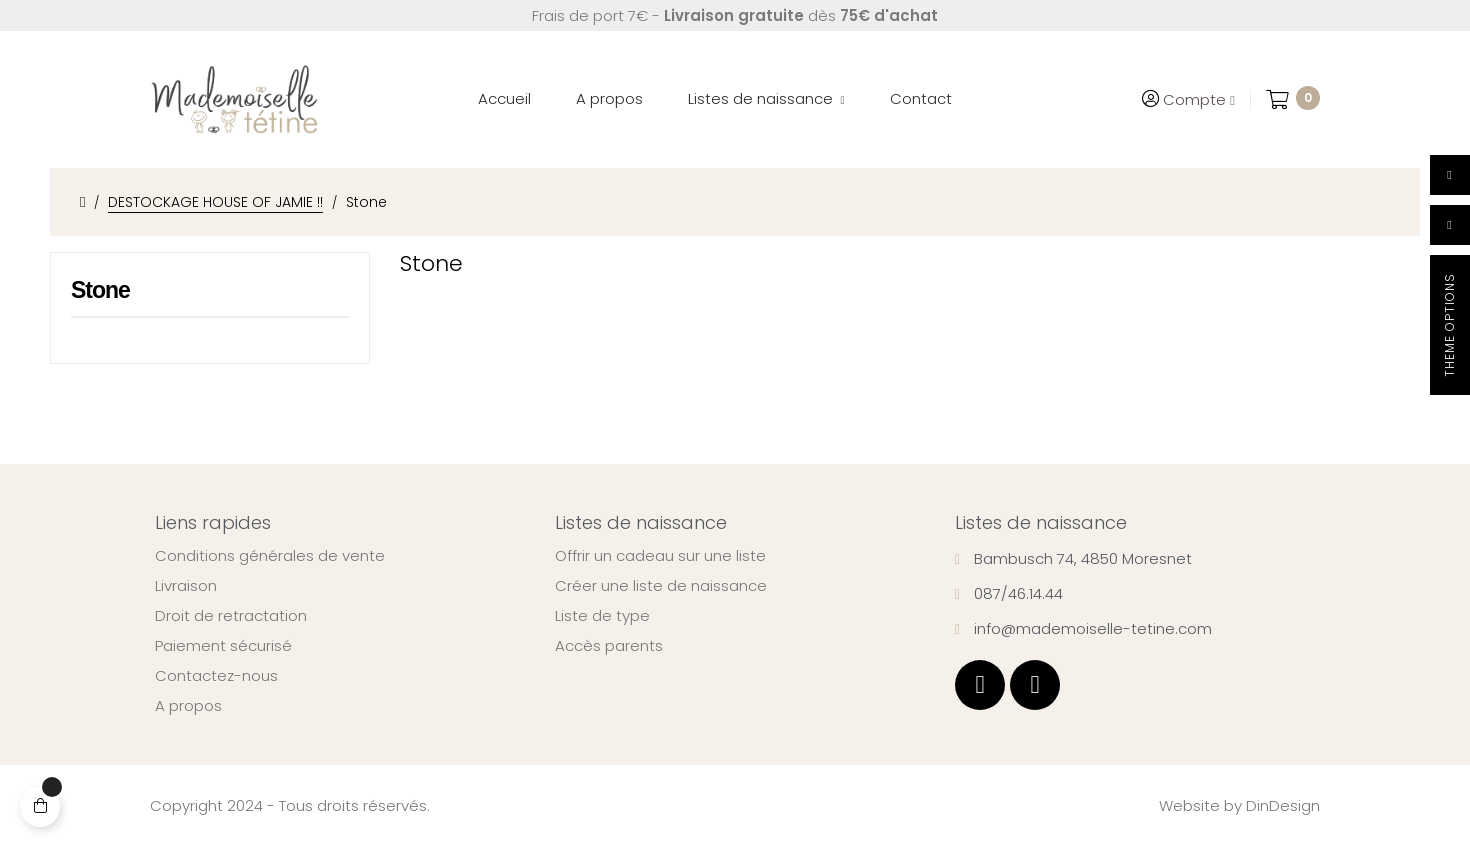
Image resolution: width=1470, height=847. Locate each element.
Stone (100, 290)
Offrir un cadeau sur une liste (660, 556)
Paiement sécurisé (223, 646)
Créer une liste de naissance (661, 586)
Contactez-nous (216, 676)
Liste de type (602, 616)
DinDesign (1283, 805)
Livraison (186, 586)
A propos (188, 706)
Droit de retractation (231, 616)
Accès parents (609, 646)
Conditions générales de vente (270, 556)
